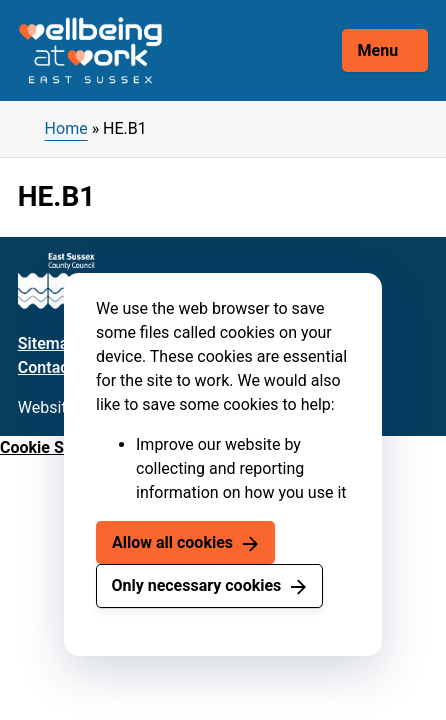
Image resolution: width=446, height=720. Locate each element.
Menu (378, 50)
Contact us (56, 367)
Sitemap (47, 343)
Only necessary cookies (196, 585)
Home (66, 128)
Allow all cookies (172, 542)
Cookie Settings (57, 447)
